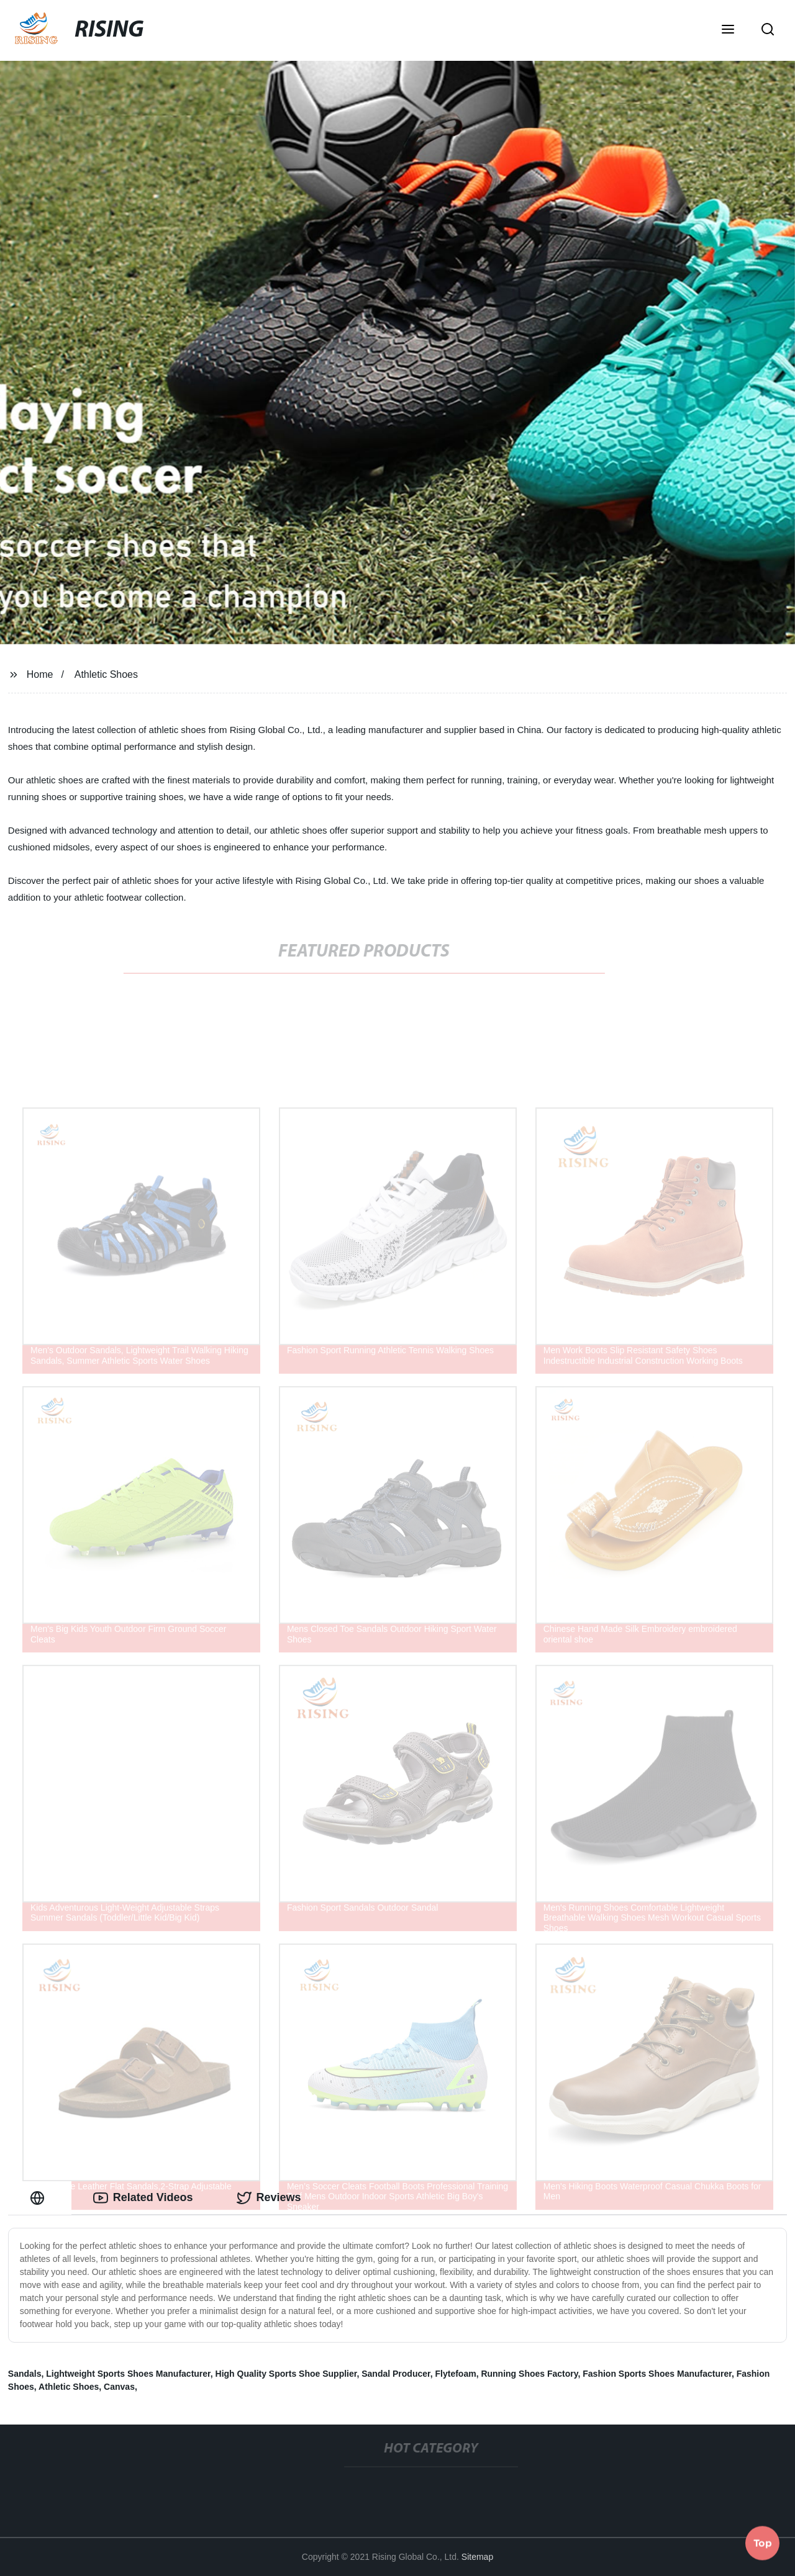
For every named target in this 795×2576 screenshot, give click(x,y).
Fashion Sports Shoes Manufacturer (657, 2374)
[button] (728, 30)
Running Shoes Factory (529, 2374)
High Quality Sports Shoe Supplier (286, 2374)
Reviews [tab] (269, 2198)
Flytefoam (455, 2374)
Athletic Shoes (106, 674)
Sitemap (477, 2557)
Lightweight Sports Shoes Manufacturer (128, 2374)
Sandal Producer (395, 2374)
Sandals (25, 2374)
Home (40, 674)
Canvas (119, 2387)
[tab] (39, 2197)
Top (762, 2543)
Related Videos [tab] (143, 2198)
